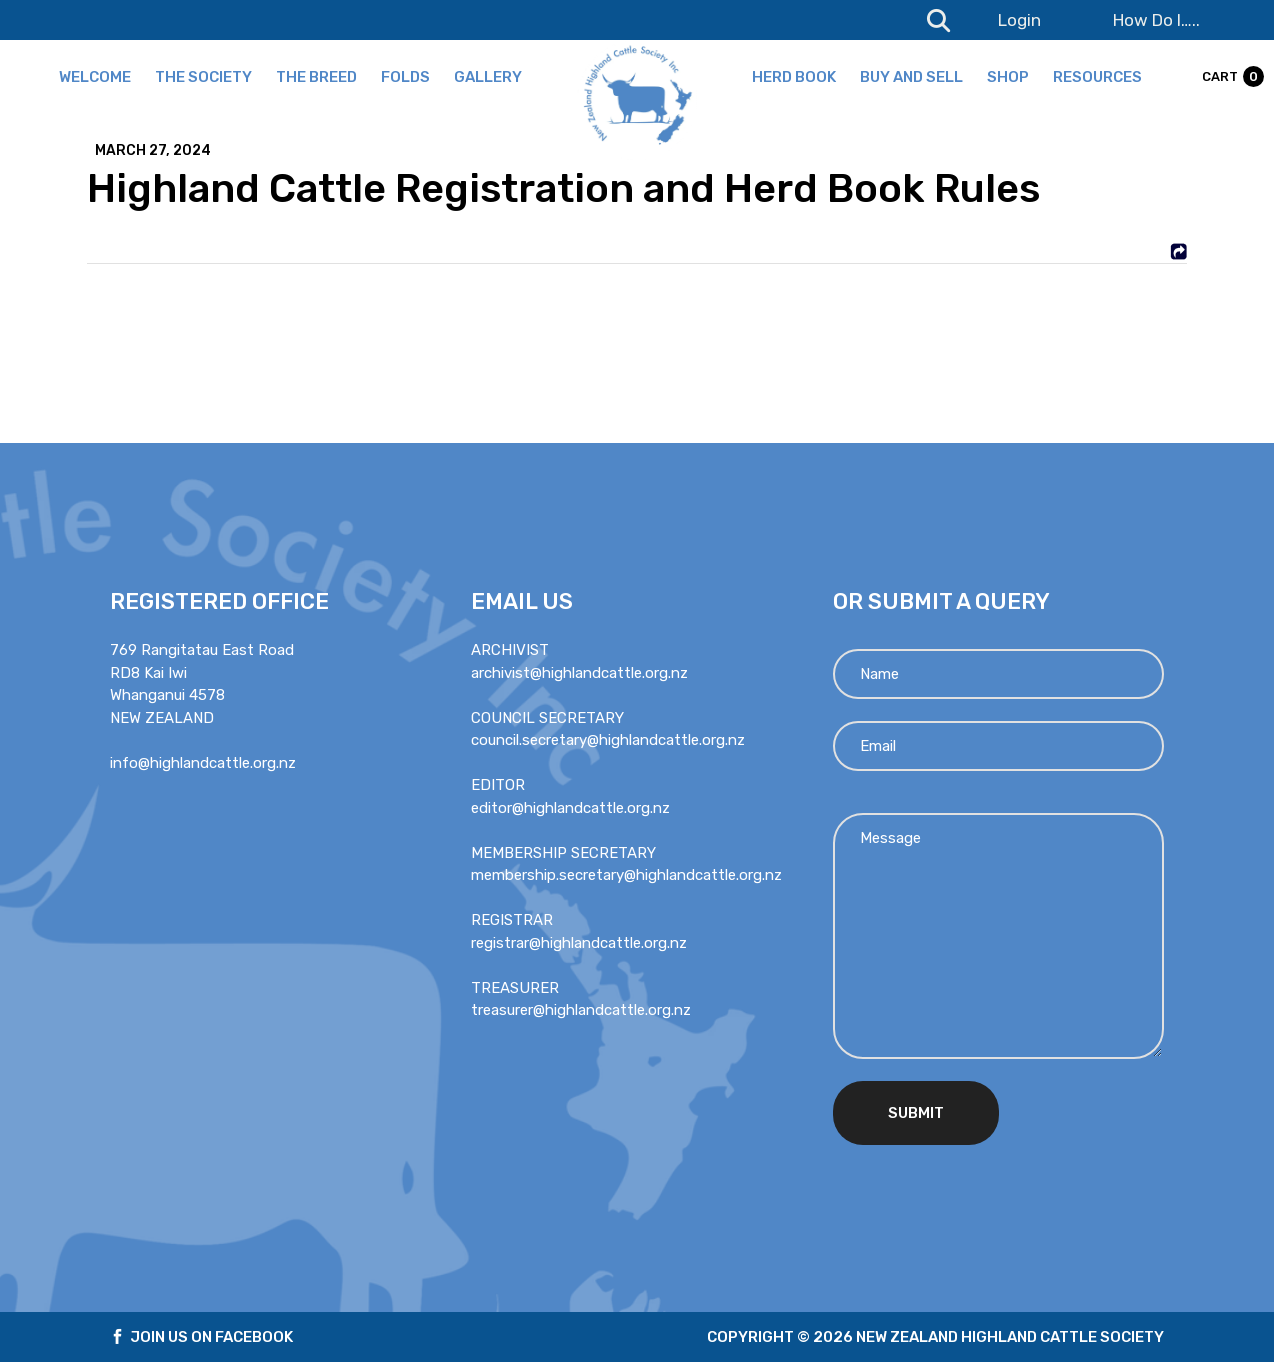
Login (1019, 20)
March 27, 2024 (153, 151)
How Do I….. (1156, 20)
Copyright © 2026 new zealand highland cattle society (935, 1337)
